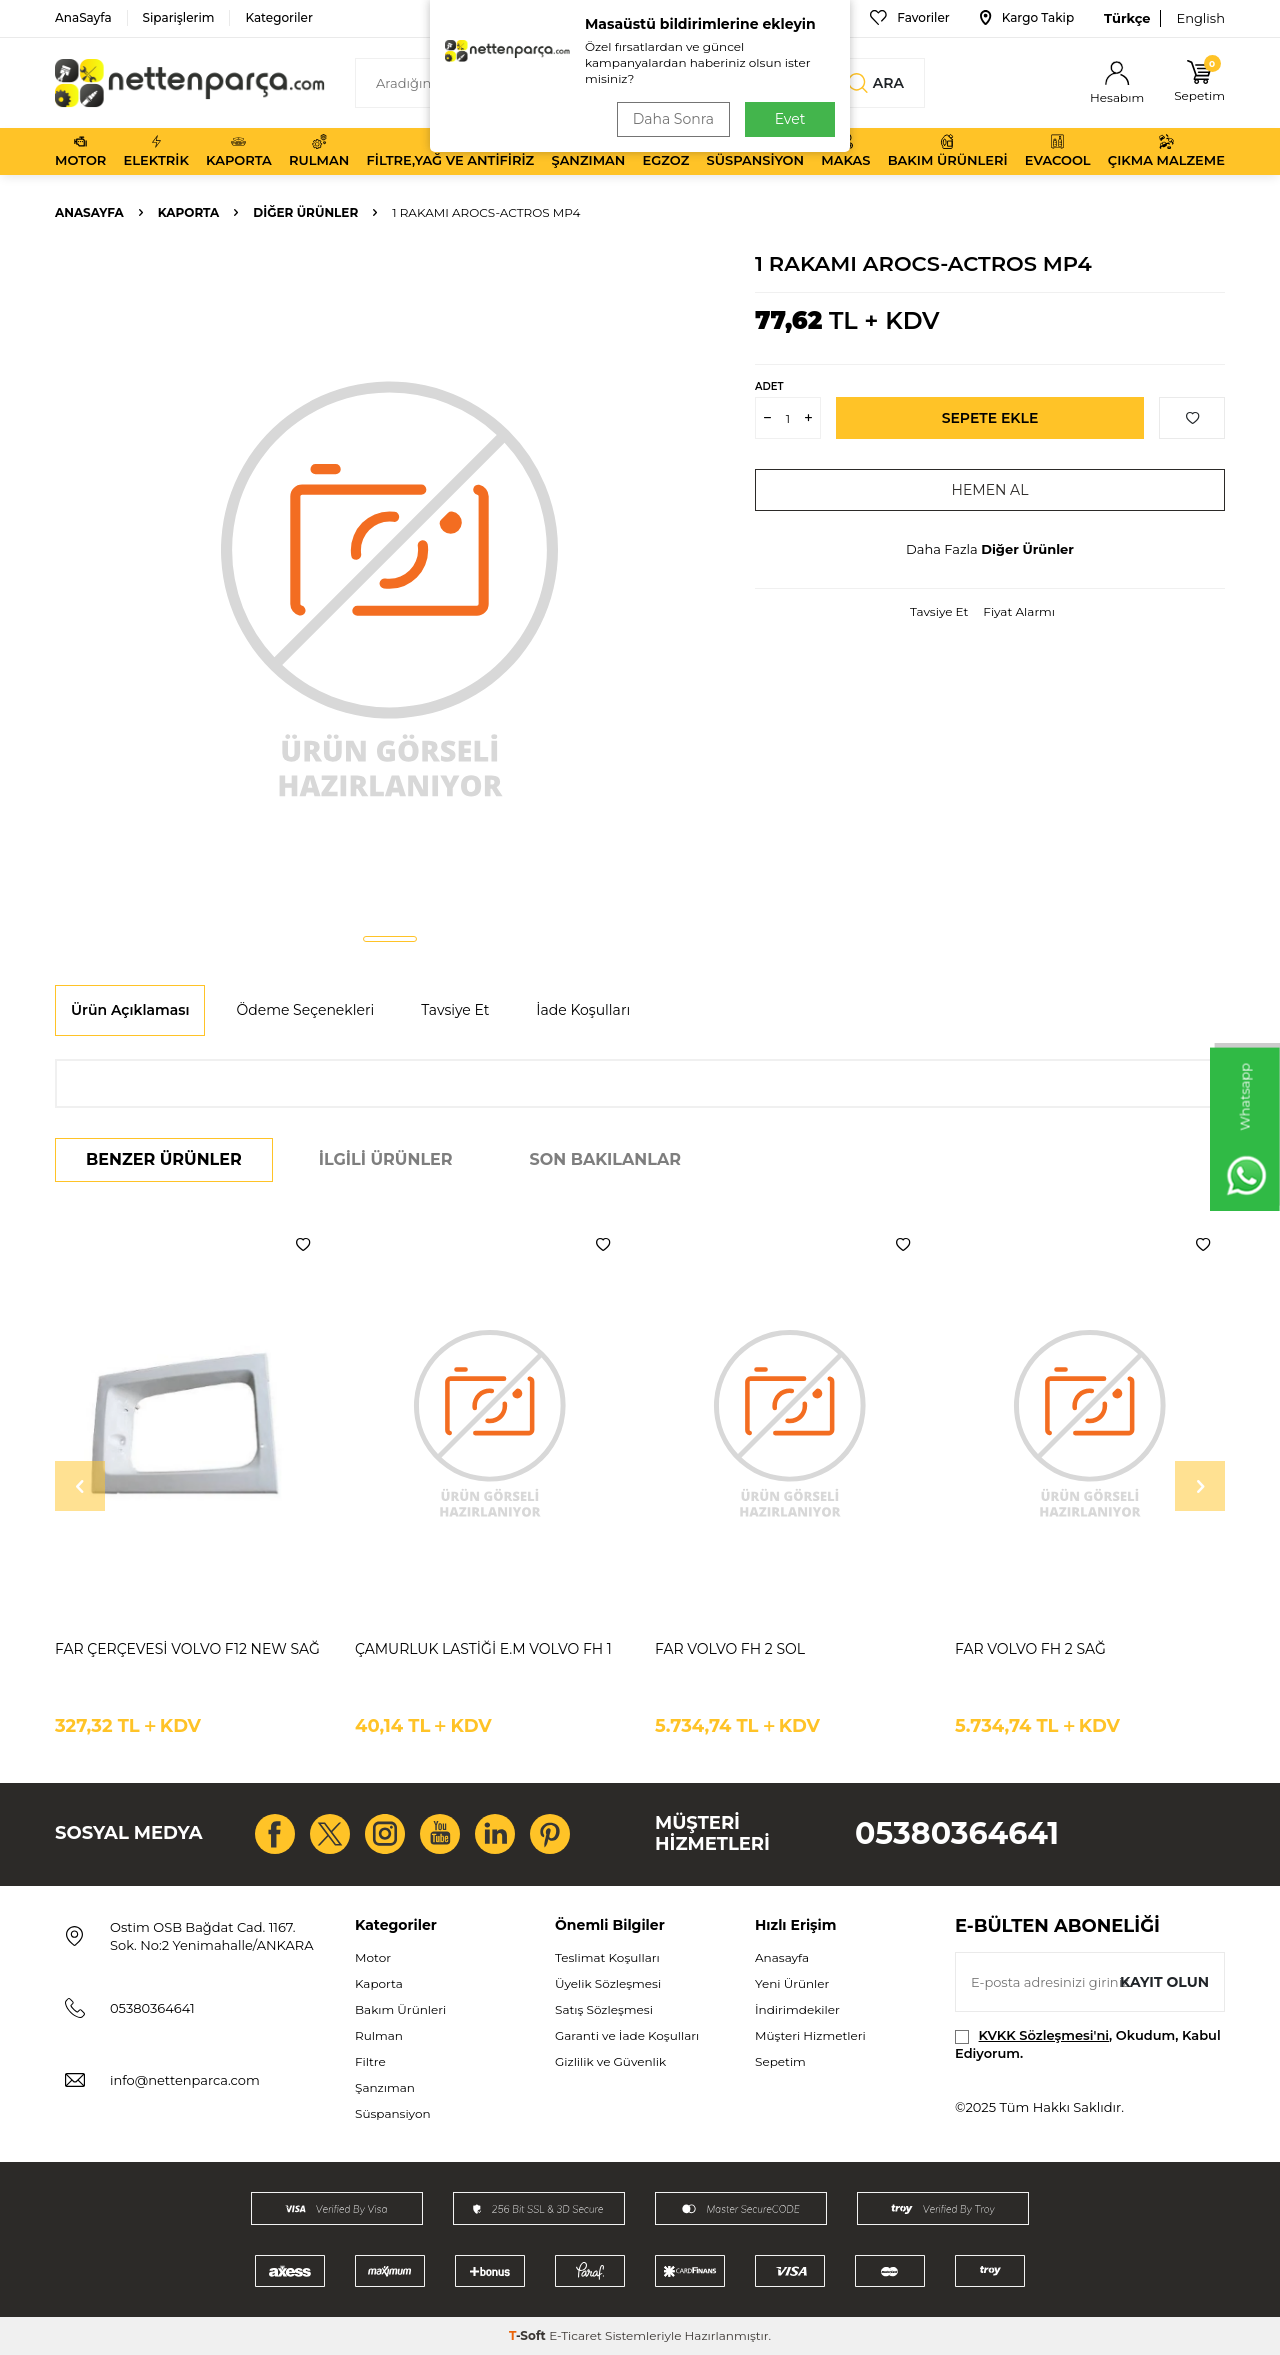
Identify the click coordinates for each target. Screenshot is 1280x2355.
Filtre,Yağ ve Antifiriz (450, 151)
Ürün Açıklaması (130, 1010)
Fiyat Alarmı (1019, 611)
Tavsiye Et (939, 611)
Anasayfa (89, 212)
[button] (390, 939)
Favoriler (909, 18)
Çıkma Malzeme (1166, 151)
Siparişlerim (179, 17)
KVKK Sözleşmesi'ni (1044, 2035)
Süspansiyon (756, 151)
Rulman (319, 151)
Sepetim (780, 2061)
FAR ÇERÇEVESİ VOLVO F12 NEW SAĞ (187, 1649)
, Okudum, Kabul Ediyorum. (1088, 2043)
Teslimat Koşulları (607, 1957)
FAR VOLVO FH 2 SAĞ (1030, 1649)
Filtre (370, 2061)
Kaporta (239, 151)
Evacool (1058, 151)
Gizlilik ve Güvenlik (610, 2061)
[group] (390, 586)
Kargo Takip (1027, 18)
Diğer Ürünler (305, 212)
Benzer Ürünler (164, 1159)
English (1200, 18)
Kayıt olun (1164, 1982)
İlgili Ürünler (386, 1159)
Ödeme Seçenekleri (305, 1010)
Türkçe (1127, 18)
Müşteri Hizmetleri (810, 2035)
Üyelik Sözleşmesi (608, 1983)
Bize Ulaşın (794, 18)
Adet (769, 386)
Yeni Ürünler (792, 1983)
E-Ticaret (575, 2335)
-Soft (529, 2335)
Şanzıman (588, 151)
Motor (80, 151)
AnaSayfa (83, 17)
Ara (876, 83)
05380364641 (957, 1833)
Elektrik (156, 151)
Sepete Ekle (990, 418)
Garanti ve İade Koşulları (627, 2035)
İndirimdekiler (797, 2009)
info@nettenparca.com (185, 2080)
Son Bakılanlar (605, 1159)
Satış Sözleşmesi (604, 2009)
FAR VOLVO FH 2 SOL (730, 1649)
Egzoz (666, 151)
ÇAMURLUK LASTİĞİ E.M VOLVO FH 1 (483, 1649)
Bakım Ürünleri (948, 151)
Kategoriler (278, 17)
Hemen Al (990, 490)
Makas (845, 151)
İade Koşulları (583, 1010)
